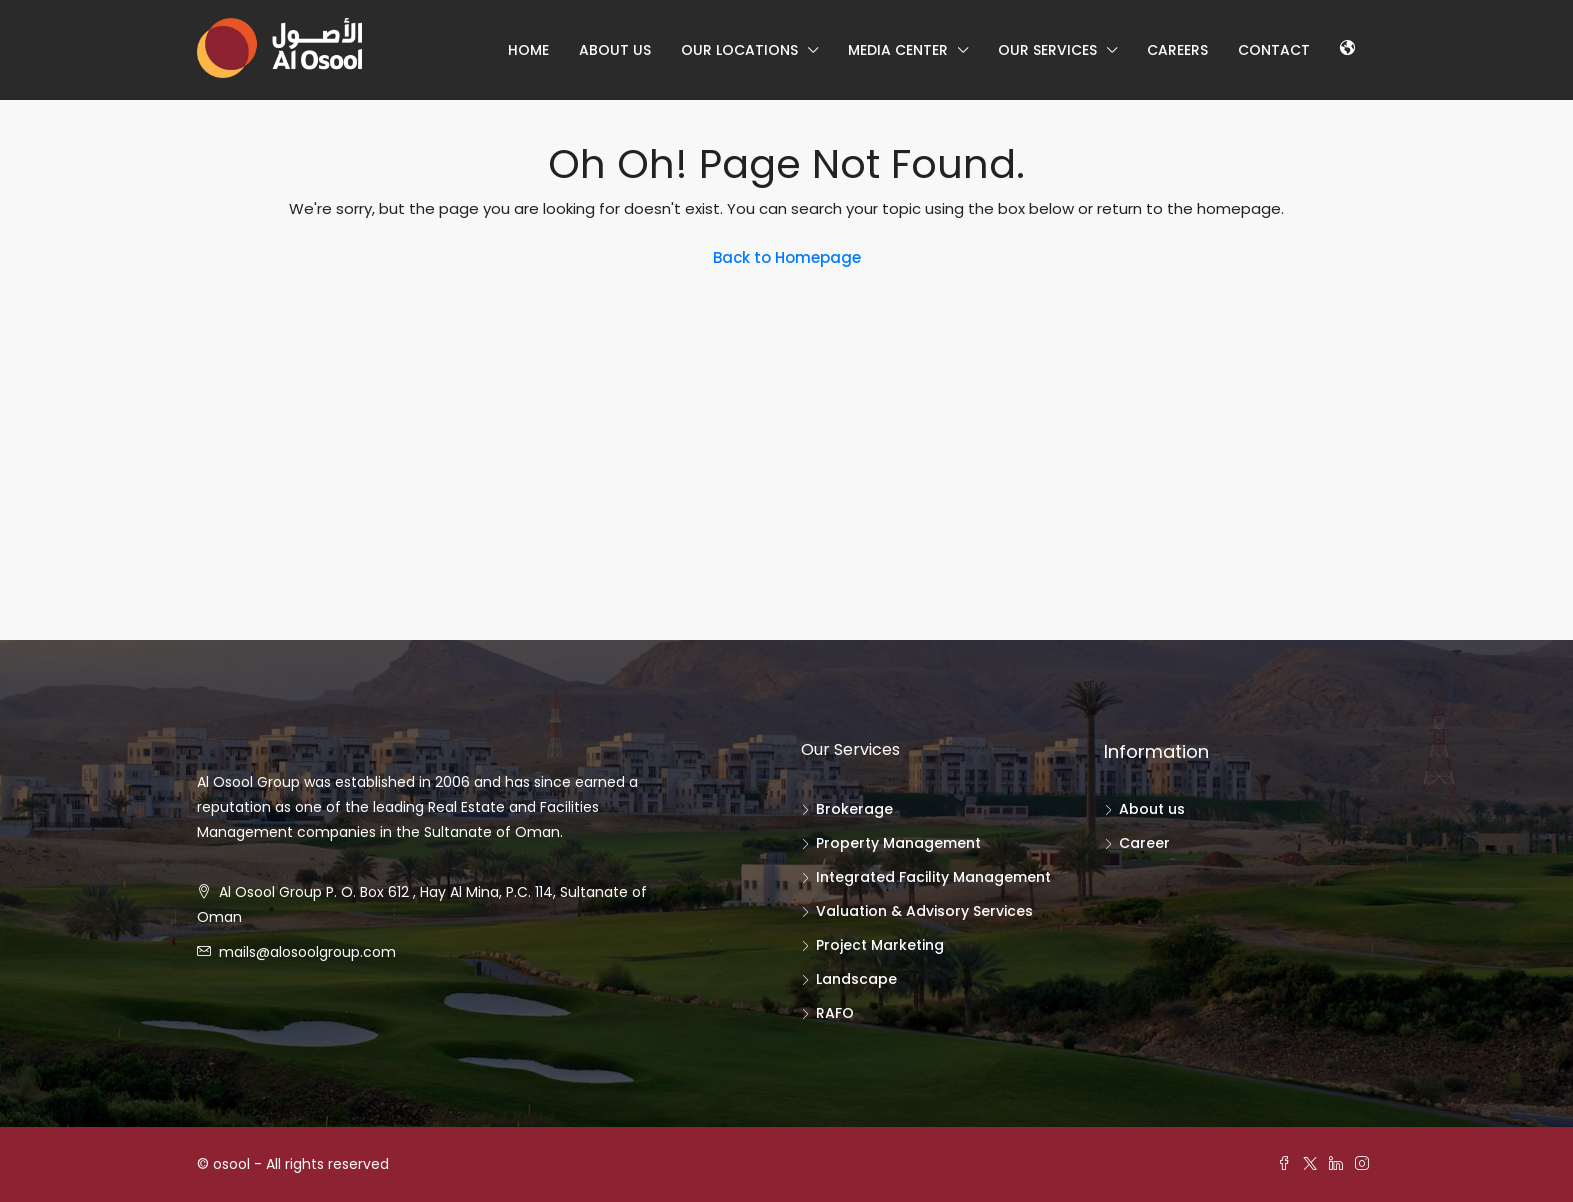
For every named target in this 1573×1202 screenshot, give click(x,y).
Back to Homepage (787, 257)
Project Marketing (880, 945)
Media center (898, 50)
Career (1144, 843)
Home (528, 50)
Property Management (898, 843)
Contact (1274, 50)
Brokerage (854, 809)
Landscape (856, 979)
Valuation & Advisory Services (924, 911)
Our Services (1047, 50)
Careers (1177, 50)
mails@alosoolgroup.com (307, 952)
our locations (739, 50)
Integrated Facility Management (933, 877)
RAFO (835, 1013)
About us (615, 50)
